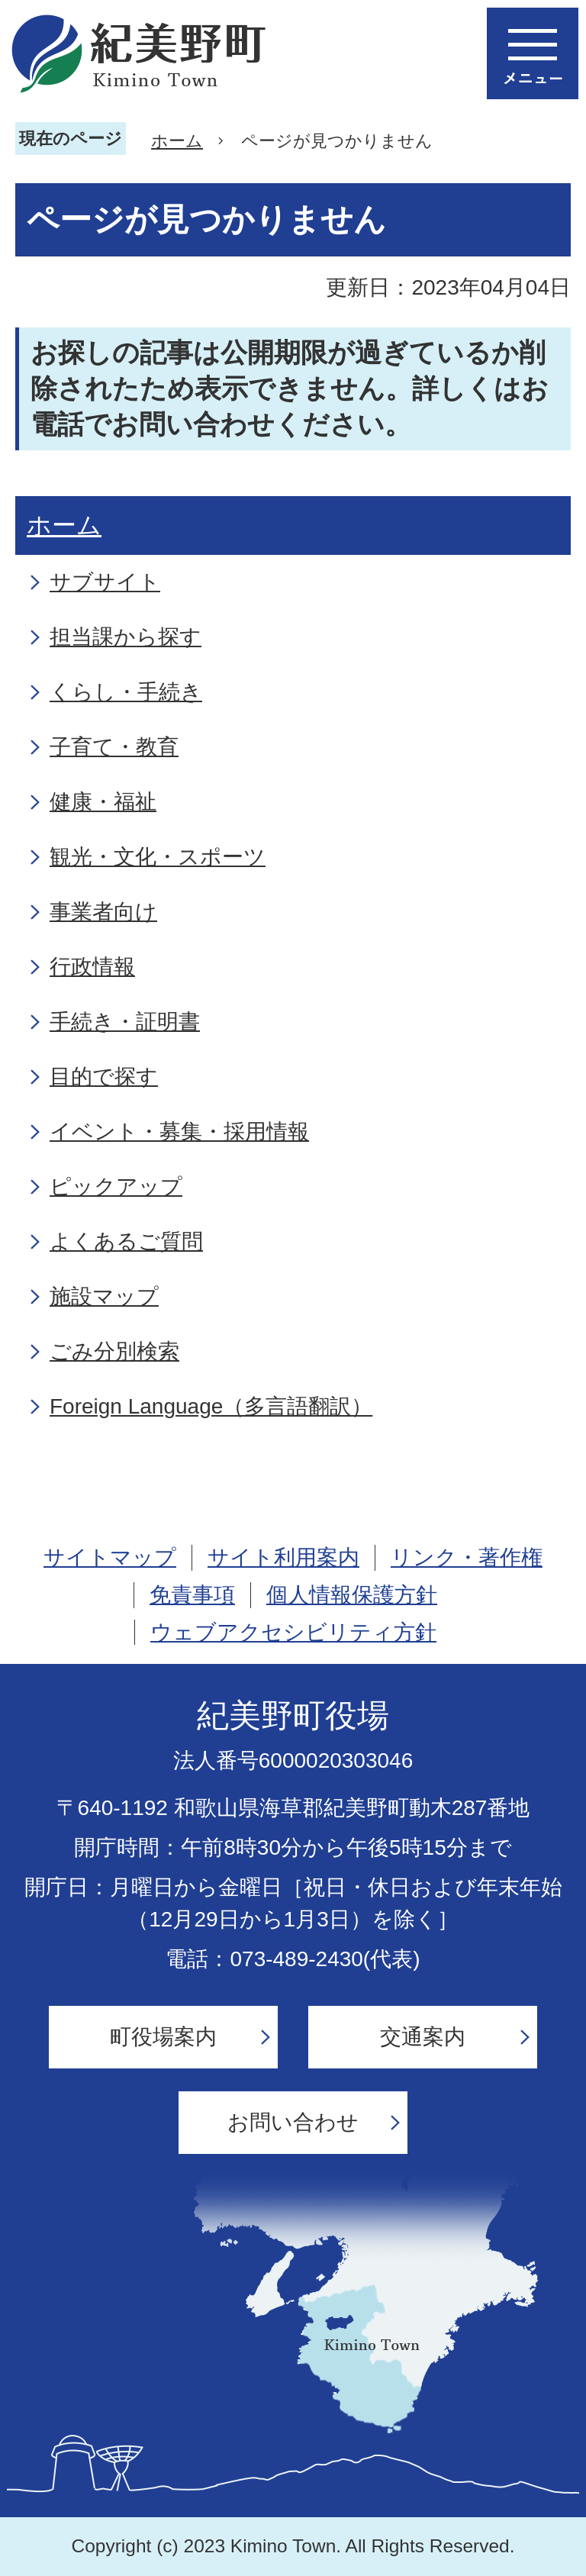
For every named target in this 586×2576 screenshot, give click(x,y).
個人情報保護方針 (351, 1595)
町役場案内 (163, 2037)
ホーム (177, 140)
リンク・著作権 (467, 1557)
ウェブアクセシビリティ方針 (293, 1632)
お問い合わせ (293, 2122)
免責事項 (192, 1595)
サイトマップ (109, 1557)
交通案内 (422, 2037)
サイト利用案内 (283, 1557)
